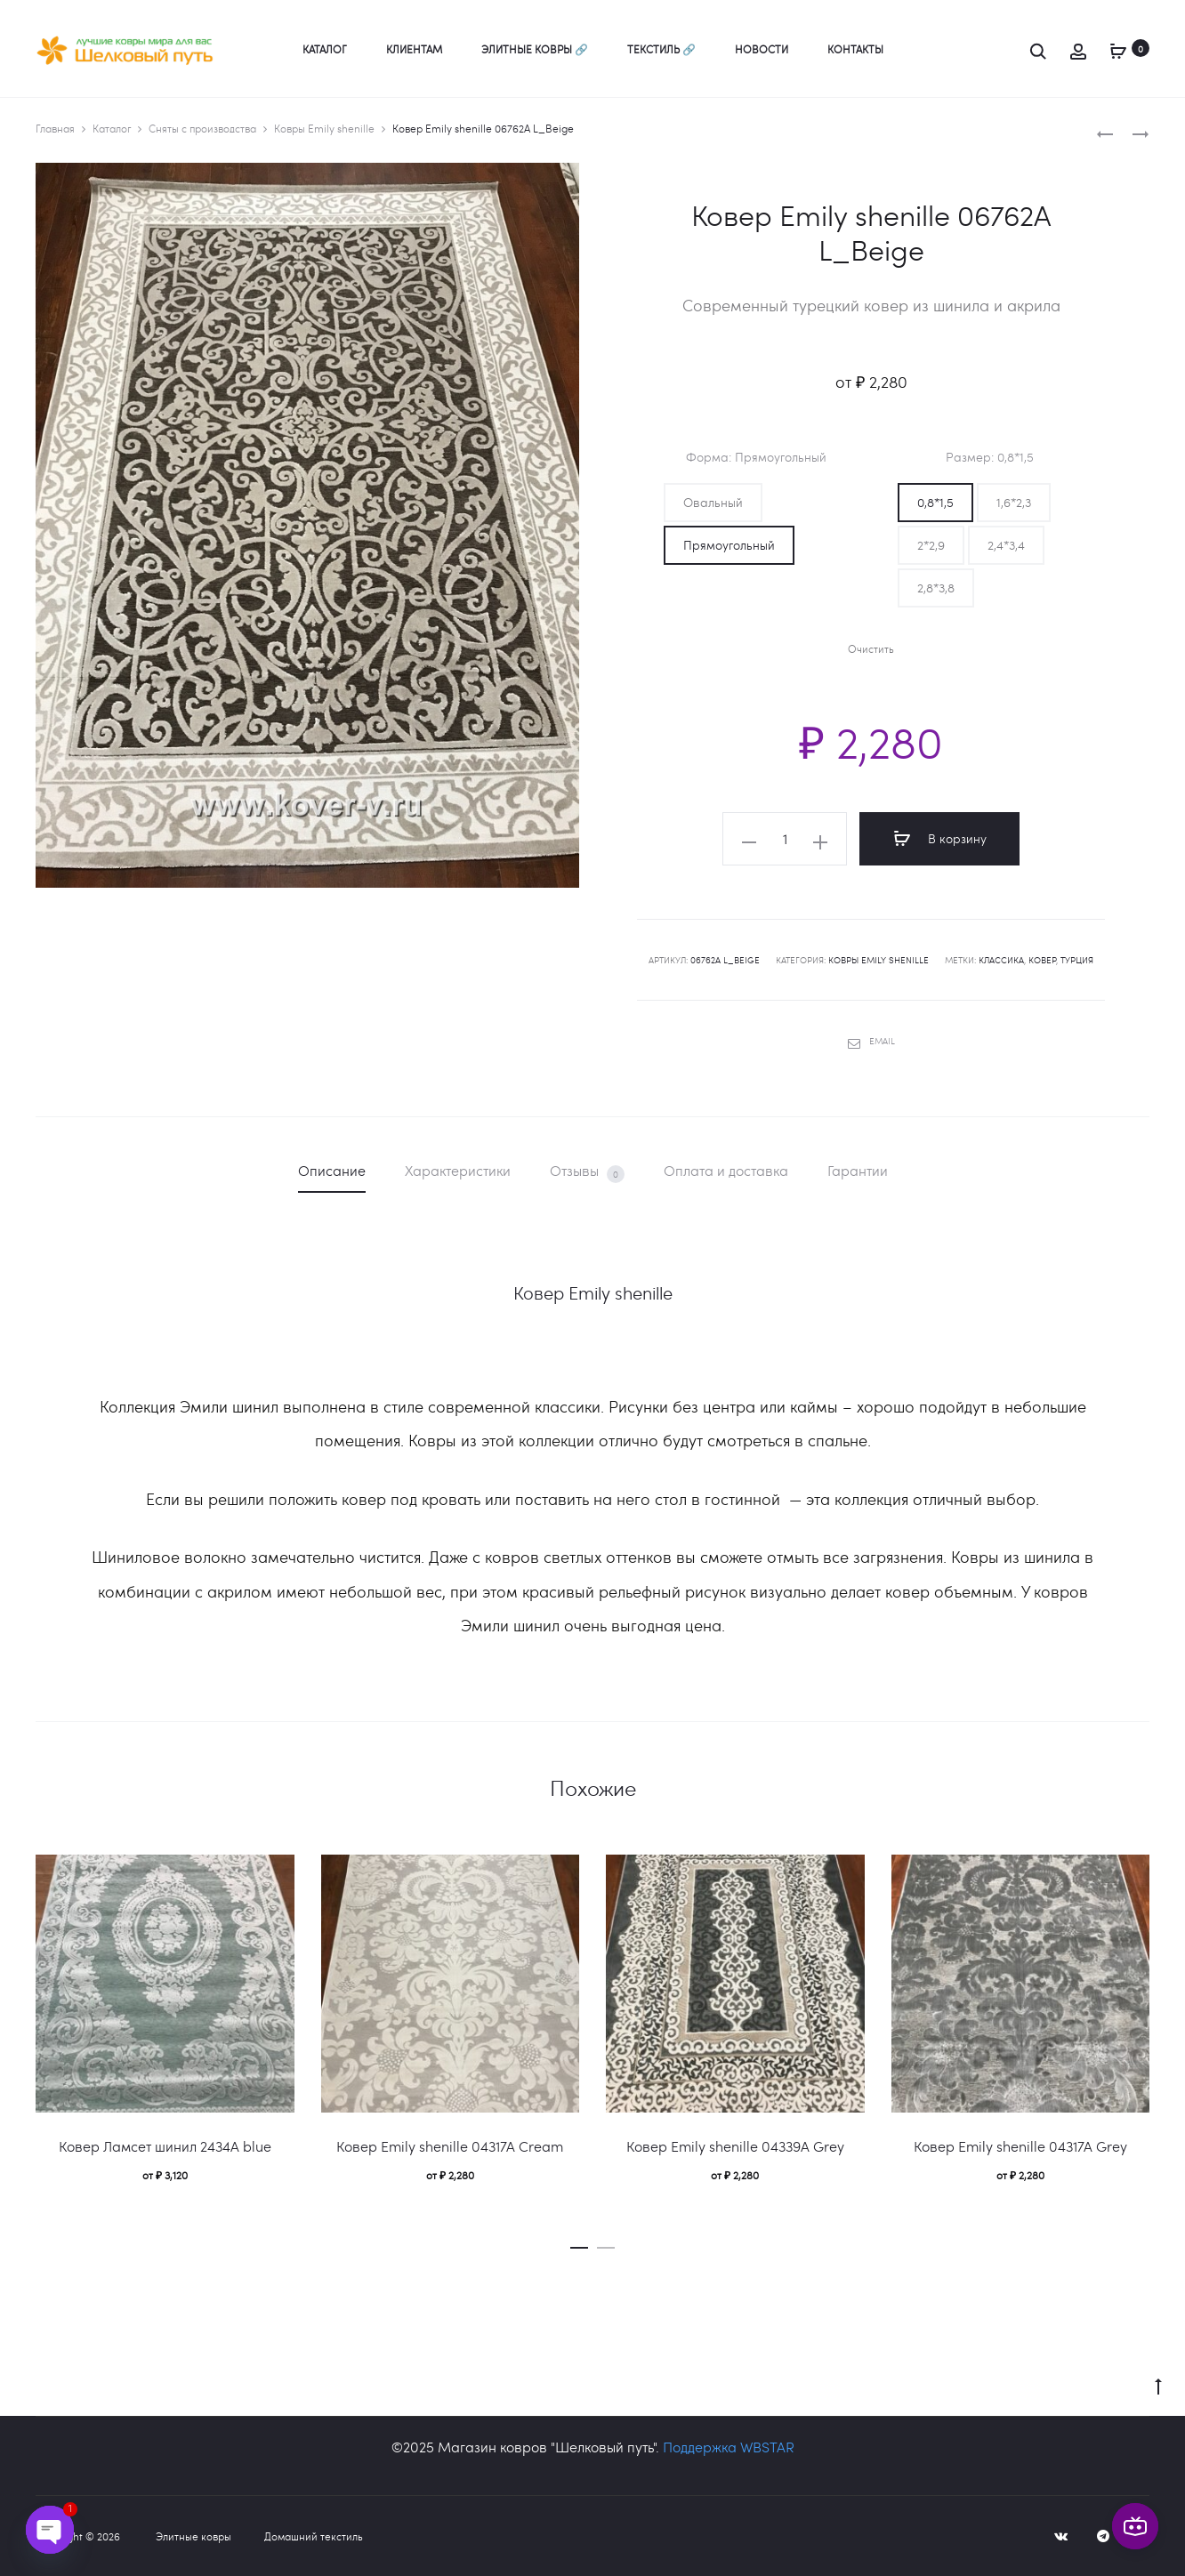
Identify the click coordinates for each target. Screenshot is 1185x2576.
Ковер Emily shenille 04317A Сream (449, 2146)
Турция (1076, 960)
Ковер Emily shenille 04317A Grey (1020, 2146)
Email (871, 1040)
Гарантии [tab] (857, 1170)
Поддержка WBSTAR (728, 2446)
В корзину (940, 839)
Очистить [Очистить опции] (871, 649)
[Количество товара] (784, 838)
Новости (761, 49)
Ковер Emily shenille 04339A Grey (735, 2146)
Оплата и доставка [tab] (726, 1170)
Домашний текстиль (313, 2536)
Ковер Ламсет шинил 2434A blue (165, 2146)
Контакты (855, 49)
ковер (1042, 960)
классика (1001, 960)
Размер (990, 457)
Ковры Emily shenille (324, 128)
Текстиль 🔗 (661, 49)
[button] (713, 502)
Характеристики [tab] (458, 1170)
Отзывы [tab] (587, 1172)
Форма (756, 457)
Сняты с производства (202, 128)
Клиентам (414, 49)
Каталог (324, 49)
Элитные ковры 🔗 (534, 49)
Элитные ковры (193, 2536)
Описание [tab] (332, 1170)
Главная (55, 128)
